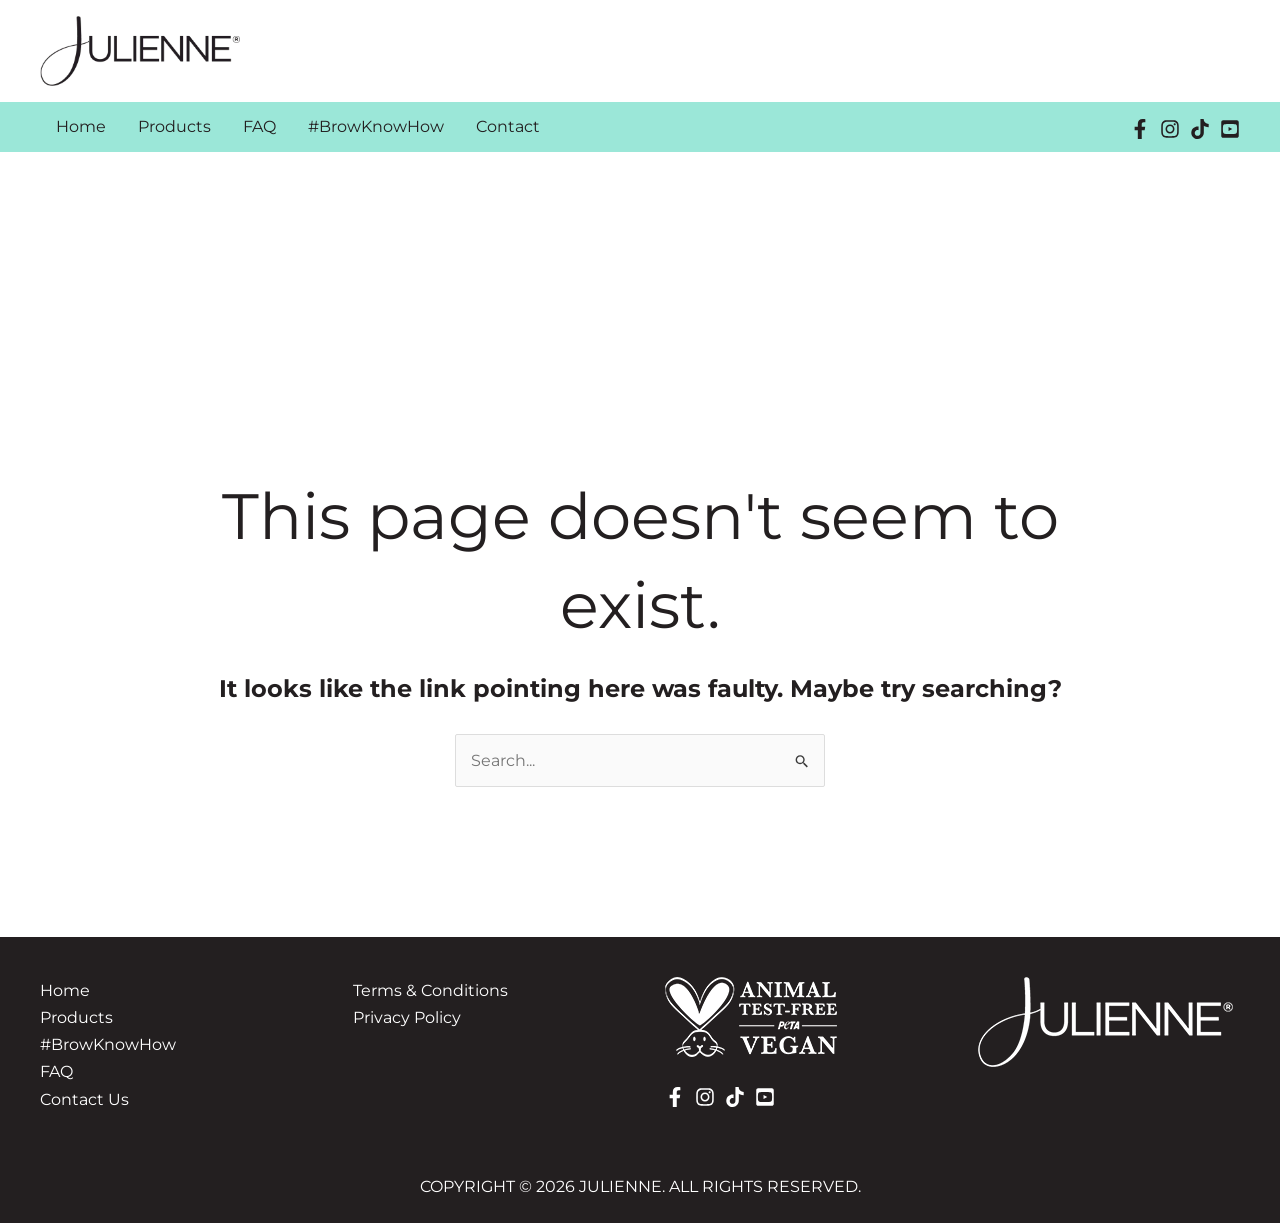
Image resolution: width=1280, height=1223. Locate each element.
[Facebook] (1140, 129)
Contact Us (84, 1099)
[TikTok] (1200, 129)
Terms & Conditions (430, 990)
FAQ (56, 1071)
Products (76, 1017)
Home (65, 990)
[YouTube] (1230, 129)
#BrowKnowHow (108, 1044)
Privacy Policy (407, 1017)
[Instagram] (1170, 129)
